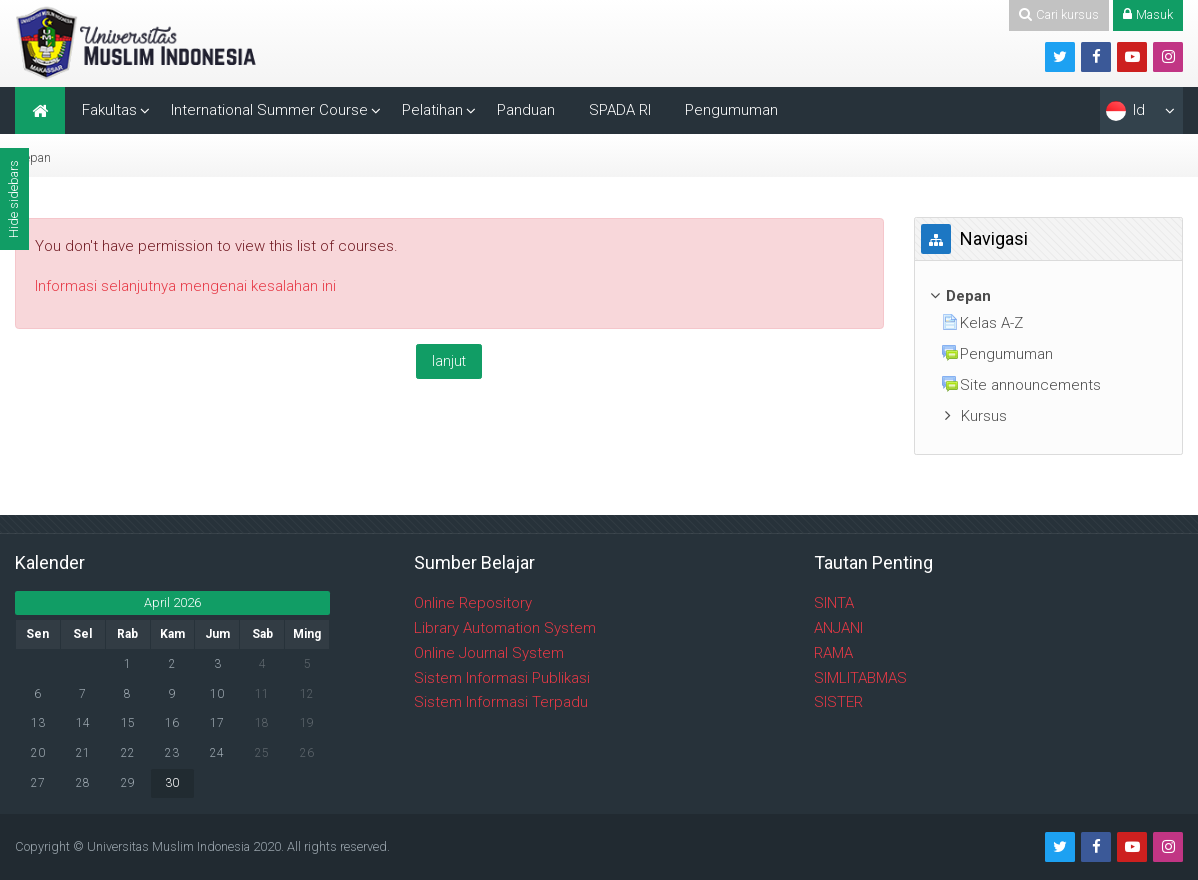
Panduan (526, 110)
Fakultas (109, 110)
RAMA (833, 653)
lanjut (449, 361)
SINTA (834, 603)
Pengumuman (731, 110)
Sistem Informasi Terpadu (501, 702)
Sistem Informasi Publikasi (502, 678)
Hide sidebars (13, 199)
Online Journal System (489, 653)
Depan (33, 157)
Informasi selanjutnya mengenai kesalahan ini (185, 286)
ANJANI (838, 628)
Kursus (984, 416)
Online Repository (473, 603)
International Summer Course (269, 110)
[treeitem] (1049, 296)
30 (172, 783)
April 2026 (172, 602)
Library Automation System (505, 628)
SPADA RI (620, 110)
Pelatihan (432, 110)
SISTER (838, 702)
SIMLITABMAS (860, 678)
